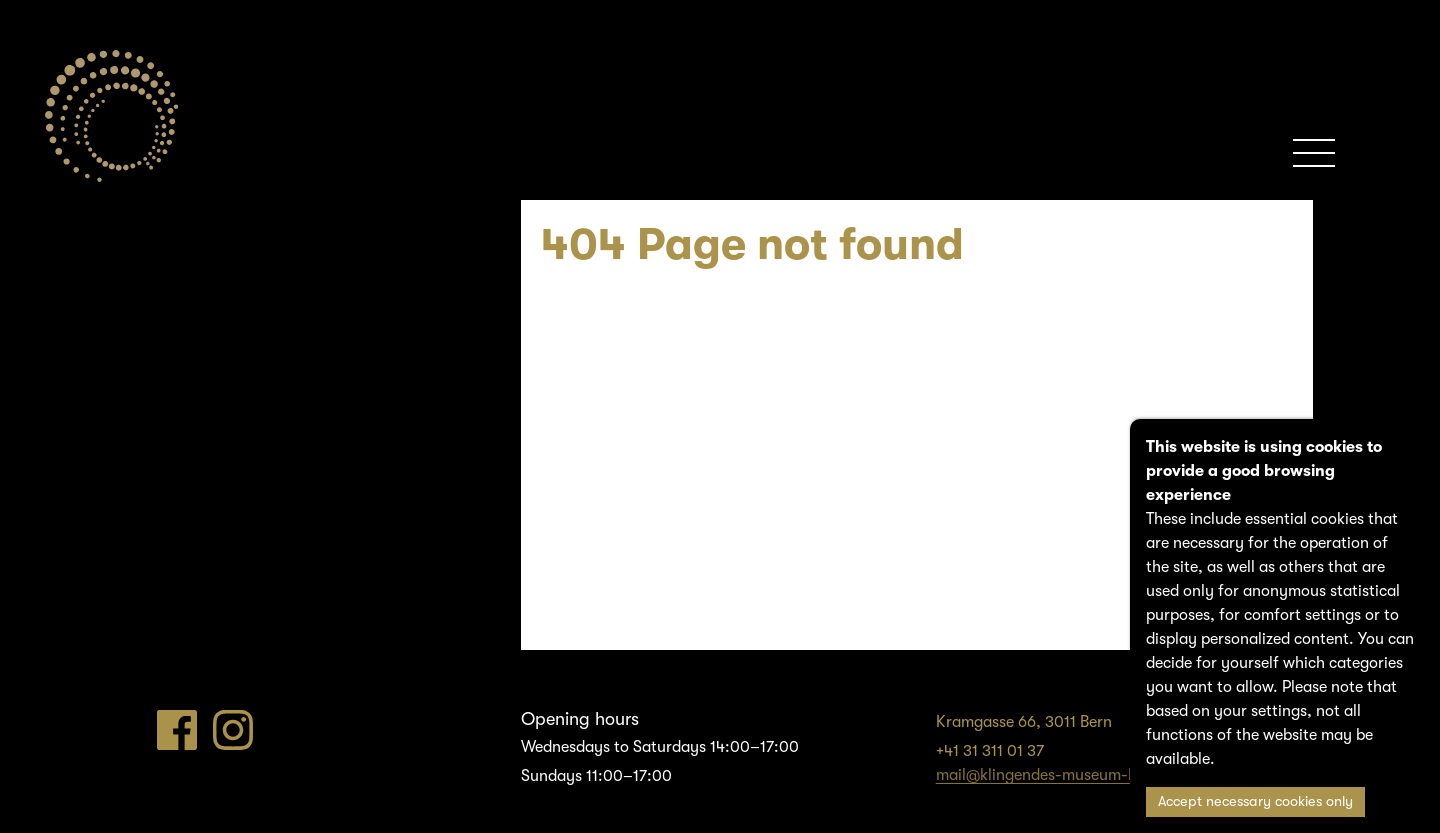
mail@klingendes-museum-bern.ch (1059, 775)
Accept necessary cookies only (1255, 801)
